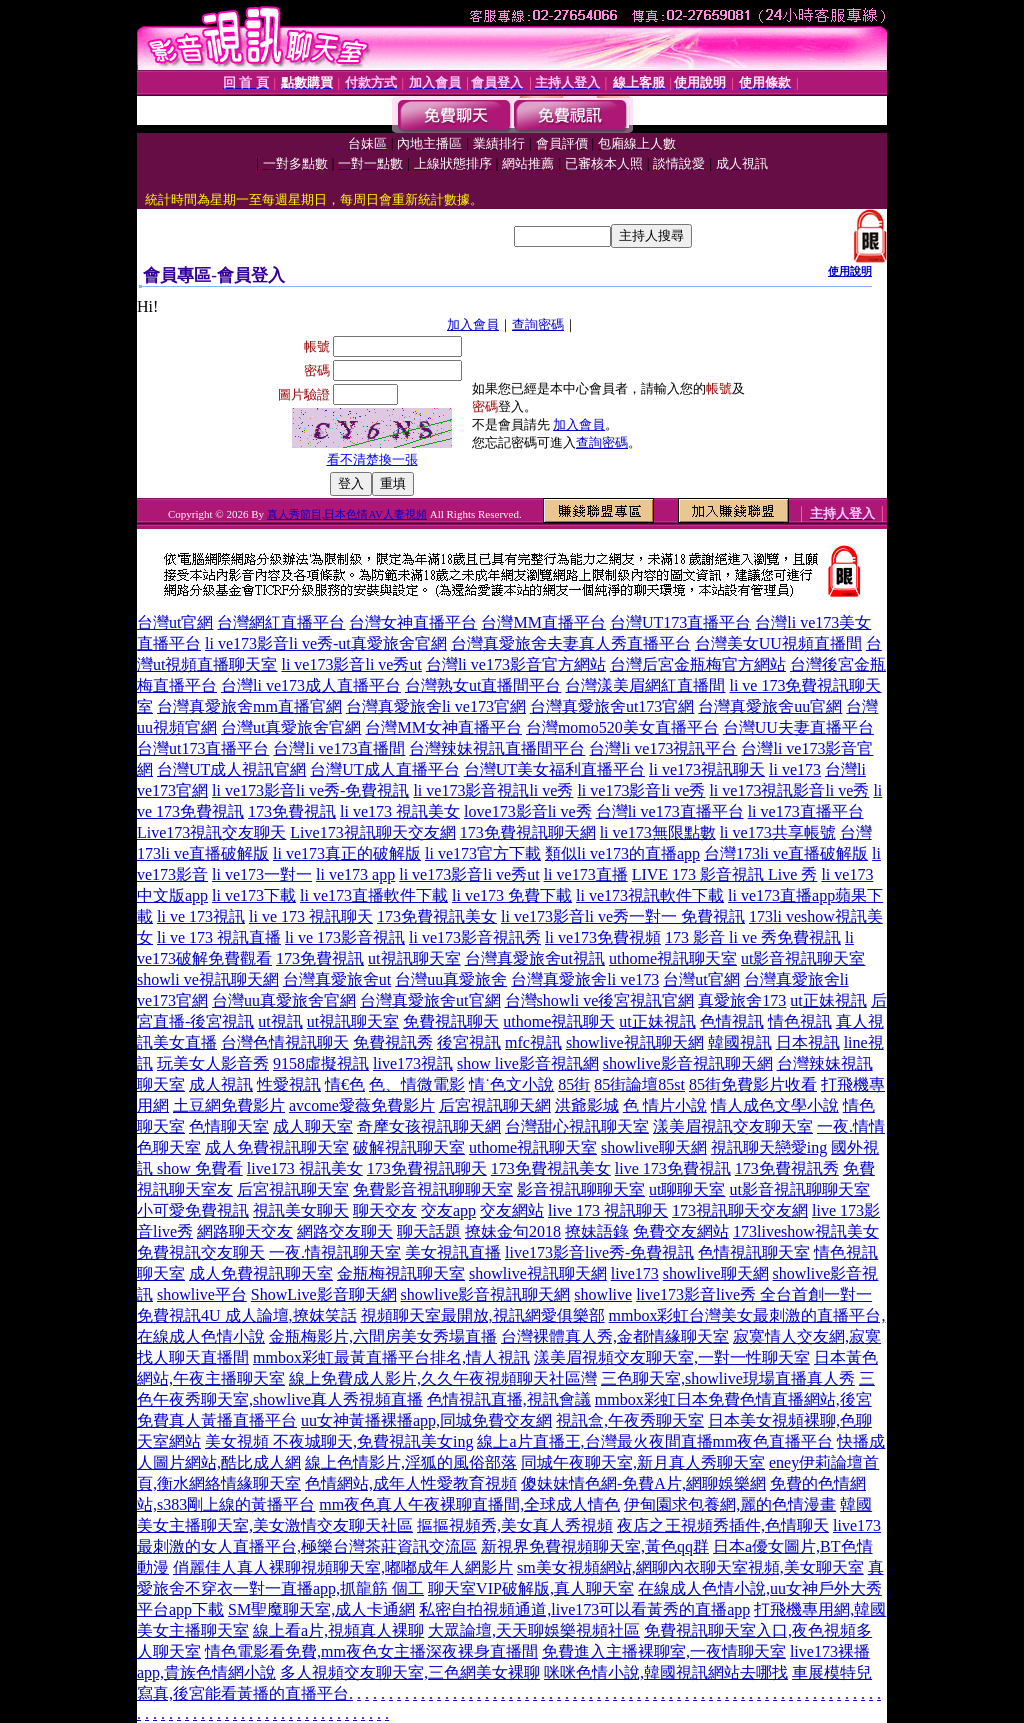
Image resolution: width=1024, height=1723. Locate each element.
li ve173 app (355, 874)
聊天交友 (385, 1210)
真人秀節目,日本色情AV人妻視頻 (347, 514)
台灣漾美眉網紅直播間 (645, 685)
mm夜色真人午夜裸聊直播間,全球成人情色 (469, 1504)
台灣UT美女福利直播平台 (554, 769)
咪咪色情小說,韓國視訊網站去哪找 (666, 1672)
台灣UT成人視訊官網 (231, 769)
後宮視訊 (469, 1042)
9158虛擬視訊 (321, 1063)
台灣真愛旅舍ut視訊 (535, 958)
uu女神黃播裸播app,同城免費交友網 (426, 1420)
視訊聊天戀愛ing (769, 1147)
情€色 (345, 1084)
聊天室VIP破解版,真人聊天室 (531, 1588)
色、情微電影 (417, 1084)
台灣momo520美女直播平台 (622, 727)
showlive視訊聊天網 (635, 1042)
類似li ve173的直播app (622, 853)
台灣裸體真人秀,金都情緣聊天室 (615, 1336)
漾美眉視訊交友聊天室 (733, 1126)
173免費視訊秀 (787, 1168)
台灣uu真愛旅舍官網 (284, 1000)
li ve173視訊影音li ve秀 (789, 790)
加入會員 (473, 324)
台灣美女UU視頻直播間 (778, 643)
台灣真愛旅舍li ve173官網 (436, 706)
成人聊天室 (313, 1126)
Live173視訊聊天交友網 (372, 832)
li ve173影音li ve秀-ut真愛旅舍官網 (326, 643)
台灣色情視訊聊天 (285, 1042)
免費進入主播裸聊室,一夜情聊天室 (664, 1651)
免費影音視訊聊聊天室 (433, 1189)
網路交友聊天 (345, 1231)
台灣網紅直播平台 (281, 622)
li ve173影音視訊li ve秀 (493, 790)
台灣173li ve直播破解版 (786, 853)
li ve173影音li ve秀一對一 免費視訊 (623, 916)
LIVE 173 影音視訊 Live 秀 (725, 874)
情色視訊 (800, 1021)
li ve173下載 (254, 895)
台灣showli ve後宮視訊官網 (600, 1000)
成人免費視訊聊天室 (277, 1147)
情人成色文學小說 (775, 1105)
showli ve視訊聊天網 (208, 979)
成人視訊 (221, 1084)
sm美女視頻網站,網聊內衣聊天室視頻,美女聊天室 (690, 1567)
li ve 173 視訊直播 (219, 937)
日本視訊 (808, 1042)
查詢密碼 (538, 324)
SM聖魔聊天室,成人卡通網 (321, 1609)
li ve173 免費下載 (512, 895)
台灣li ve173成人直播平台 (311, 685)
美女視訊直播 (453, 1252)
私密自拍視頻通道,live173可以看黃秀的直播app (584, 1609)
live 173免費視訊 (673, 1168)
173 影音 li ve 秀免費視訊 (753, 937)
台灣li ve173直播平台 (670, 811)
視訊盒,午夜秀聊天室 (630, 1420)
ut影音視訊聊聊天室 (799, 1189)
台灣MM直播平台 (543, 622)
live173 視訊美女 (305, 1168)
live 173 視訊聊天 (608, 1210)
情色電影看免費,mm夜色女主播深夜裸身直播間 (371, 1651)
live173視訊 (413, 1063)
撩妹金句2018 (513, 1231)
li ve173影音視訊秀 (475, 937)
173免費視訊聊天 (427, 1168)
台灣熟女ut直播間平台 (483, 685)
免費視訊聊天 (451, 1021)
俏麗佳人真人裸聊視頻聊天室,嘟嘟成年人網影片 (343, 1567)
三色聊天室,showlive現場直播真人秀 (728, 1378)
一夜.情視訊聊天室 (335, 1252)
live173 (635, 1273)
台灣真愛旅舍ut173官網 (612, 706)
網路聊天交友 (245, 1231)
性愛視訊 (289, 1084)
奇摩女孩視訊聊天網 (429, 1126)
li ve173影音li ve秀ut (351, 664)
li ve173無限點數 (658, 832)
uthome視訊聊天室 (673, 958)
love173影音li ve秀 (528, 811)
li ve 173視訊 (201, 916)
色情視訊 (732, 1021)
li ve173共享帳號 (778, 832)
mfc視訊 (533, 1042)
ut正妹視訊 (828, 1000)
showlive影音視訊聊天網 (688, 1063)
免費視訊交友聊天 (201, 1252)
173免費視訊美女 (437, 916)
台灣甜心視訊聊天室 (577, 1126)
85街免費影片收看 (753, 1084)
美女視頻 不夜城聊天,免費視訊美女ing (339, 1441)
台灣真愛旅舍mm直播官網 (249, 706)
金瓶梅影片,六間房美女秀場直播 (383, 1336)
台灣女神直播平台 (413, 622)
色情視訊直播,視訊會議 (509, 1399)
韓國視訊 (740, 1042)
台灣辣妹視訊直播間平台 (497, 748)
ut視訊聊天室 (414, 958)
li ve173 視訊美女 (400, 811)
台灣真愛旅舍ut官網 (430, 1000)
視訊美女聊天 (301, 1210)
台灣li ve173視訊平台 (663, 748)
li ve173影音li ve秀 (641, 790)
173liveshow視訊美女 (806, 1231)
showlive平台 (202, 1294)
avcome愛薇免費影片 (362, 1105)
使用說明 (850, 271)
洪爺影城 (587, 1105)
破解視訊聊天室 (409, 1147)
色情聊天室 (229, 1126)
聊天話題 (429, 1231)
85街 (574, 1084)
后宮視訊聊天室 (293, 1189)
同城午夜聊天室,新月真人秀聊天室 (643, 1462)
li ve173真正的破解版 (347, 853)
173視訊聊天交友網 (740, 1210)
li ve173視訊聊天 (707, 769)
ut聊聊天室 (687, 1189)
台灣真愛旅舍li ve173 (585, 979)
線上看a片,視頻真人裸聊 (338, 1630)
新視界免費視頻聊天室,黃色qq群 (595, 1546)
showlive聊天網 (654, 1147)
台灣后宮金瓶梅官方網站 (698, 664)
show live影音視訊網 (528, 1063)
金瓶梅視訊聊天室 (401, 1273)
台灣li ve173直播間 (339, 748)
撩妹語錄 (597, 1231)
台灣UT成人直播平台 (384, 769)
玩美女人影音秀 (213, 1063)
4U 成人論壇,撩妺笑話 (279, 1315)
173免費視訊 (292, 811)
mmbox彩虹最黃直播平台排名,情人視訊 (391, 1357)
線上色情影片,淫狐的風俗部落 (411, 1462)
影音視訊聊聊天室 (581, 1189)
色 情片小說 (665, 1105)
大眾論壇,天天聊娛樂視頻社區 (534, 1630)
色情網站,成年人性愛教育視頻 (411, 1483)
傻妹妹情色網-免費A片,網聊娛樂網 (643, 1483)
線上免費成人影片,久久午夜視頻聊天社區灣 (443, 1378)
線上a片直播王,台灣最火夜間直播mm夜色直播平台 (655, 1441)
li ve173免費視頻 (603, 937)
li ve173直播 (586, 874)
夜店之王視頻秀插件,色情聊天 (723, 1525)
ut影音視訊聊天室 (803, 958)
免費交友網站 (681, 1231)
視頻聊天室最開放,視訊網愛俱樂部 (483, 1315)
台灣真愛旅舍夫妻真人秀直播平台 (571, 643)
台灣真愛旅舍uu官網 (770, 706)
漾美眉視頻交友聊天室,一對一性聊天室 (672, 1357)
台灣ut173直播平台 (203, 748)
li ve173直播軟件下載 (374, 895)
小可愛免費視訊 (193, 1210)
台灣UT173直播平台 (680, 622)
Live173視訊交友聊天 (211, 832)
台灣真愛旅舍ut (337, 979)
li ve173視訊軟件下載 (650, 895)
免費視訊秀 (393, 1042)
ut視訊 (280, 1021)
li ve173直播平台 (806, 811)
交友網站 (512, 1210)
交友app (448, 1210)
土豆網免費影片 (229, 1105)
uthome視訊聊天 (559, 1021)
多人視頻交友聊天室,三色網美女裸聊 (410, 1672)
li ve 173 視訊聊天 (311, 916)
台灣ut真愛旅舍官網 (291, 727)
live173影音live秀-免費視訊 (599, 1252)
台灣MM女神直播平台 (443, 727)
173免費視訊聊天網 (528, 832)
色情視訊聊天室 (754, 1252)
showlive (603, 1294)
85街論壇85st (639, 1084)
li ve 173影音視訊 (345, 937)
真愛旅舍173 (742, 1000)
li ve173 (795, 769)
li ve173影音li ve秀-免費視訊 (310, 790)
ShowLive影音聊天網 (324, 1294)
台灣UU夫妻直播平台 (798, 727)
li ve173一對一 (262, 874)
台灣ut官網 (175, 622)
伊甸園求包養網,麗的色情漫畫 (730, 1504)
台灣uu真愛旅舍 (451, 979)
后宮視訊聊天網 (495, 1105)
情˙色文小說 (511, 1084)
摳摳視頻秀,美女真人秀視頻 (515, 1525)
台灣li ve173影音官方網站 (516, 664)
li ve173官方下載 (483, 853)
